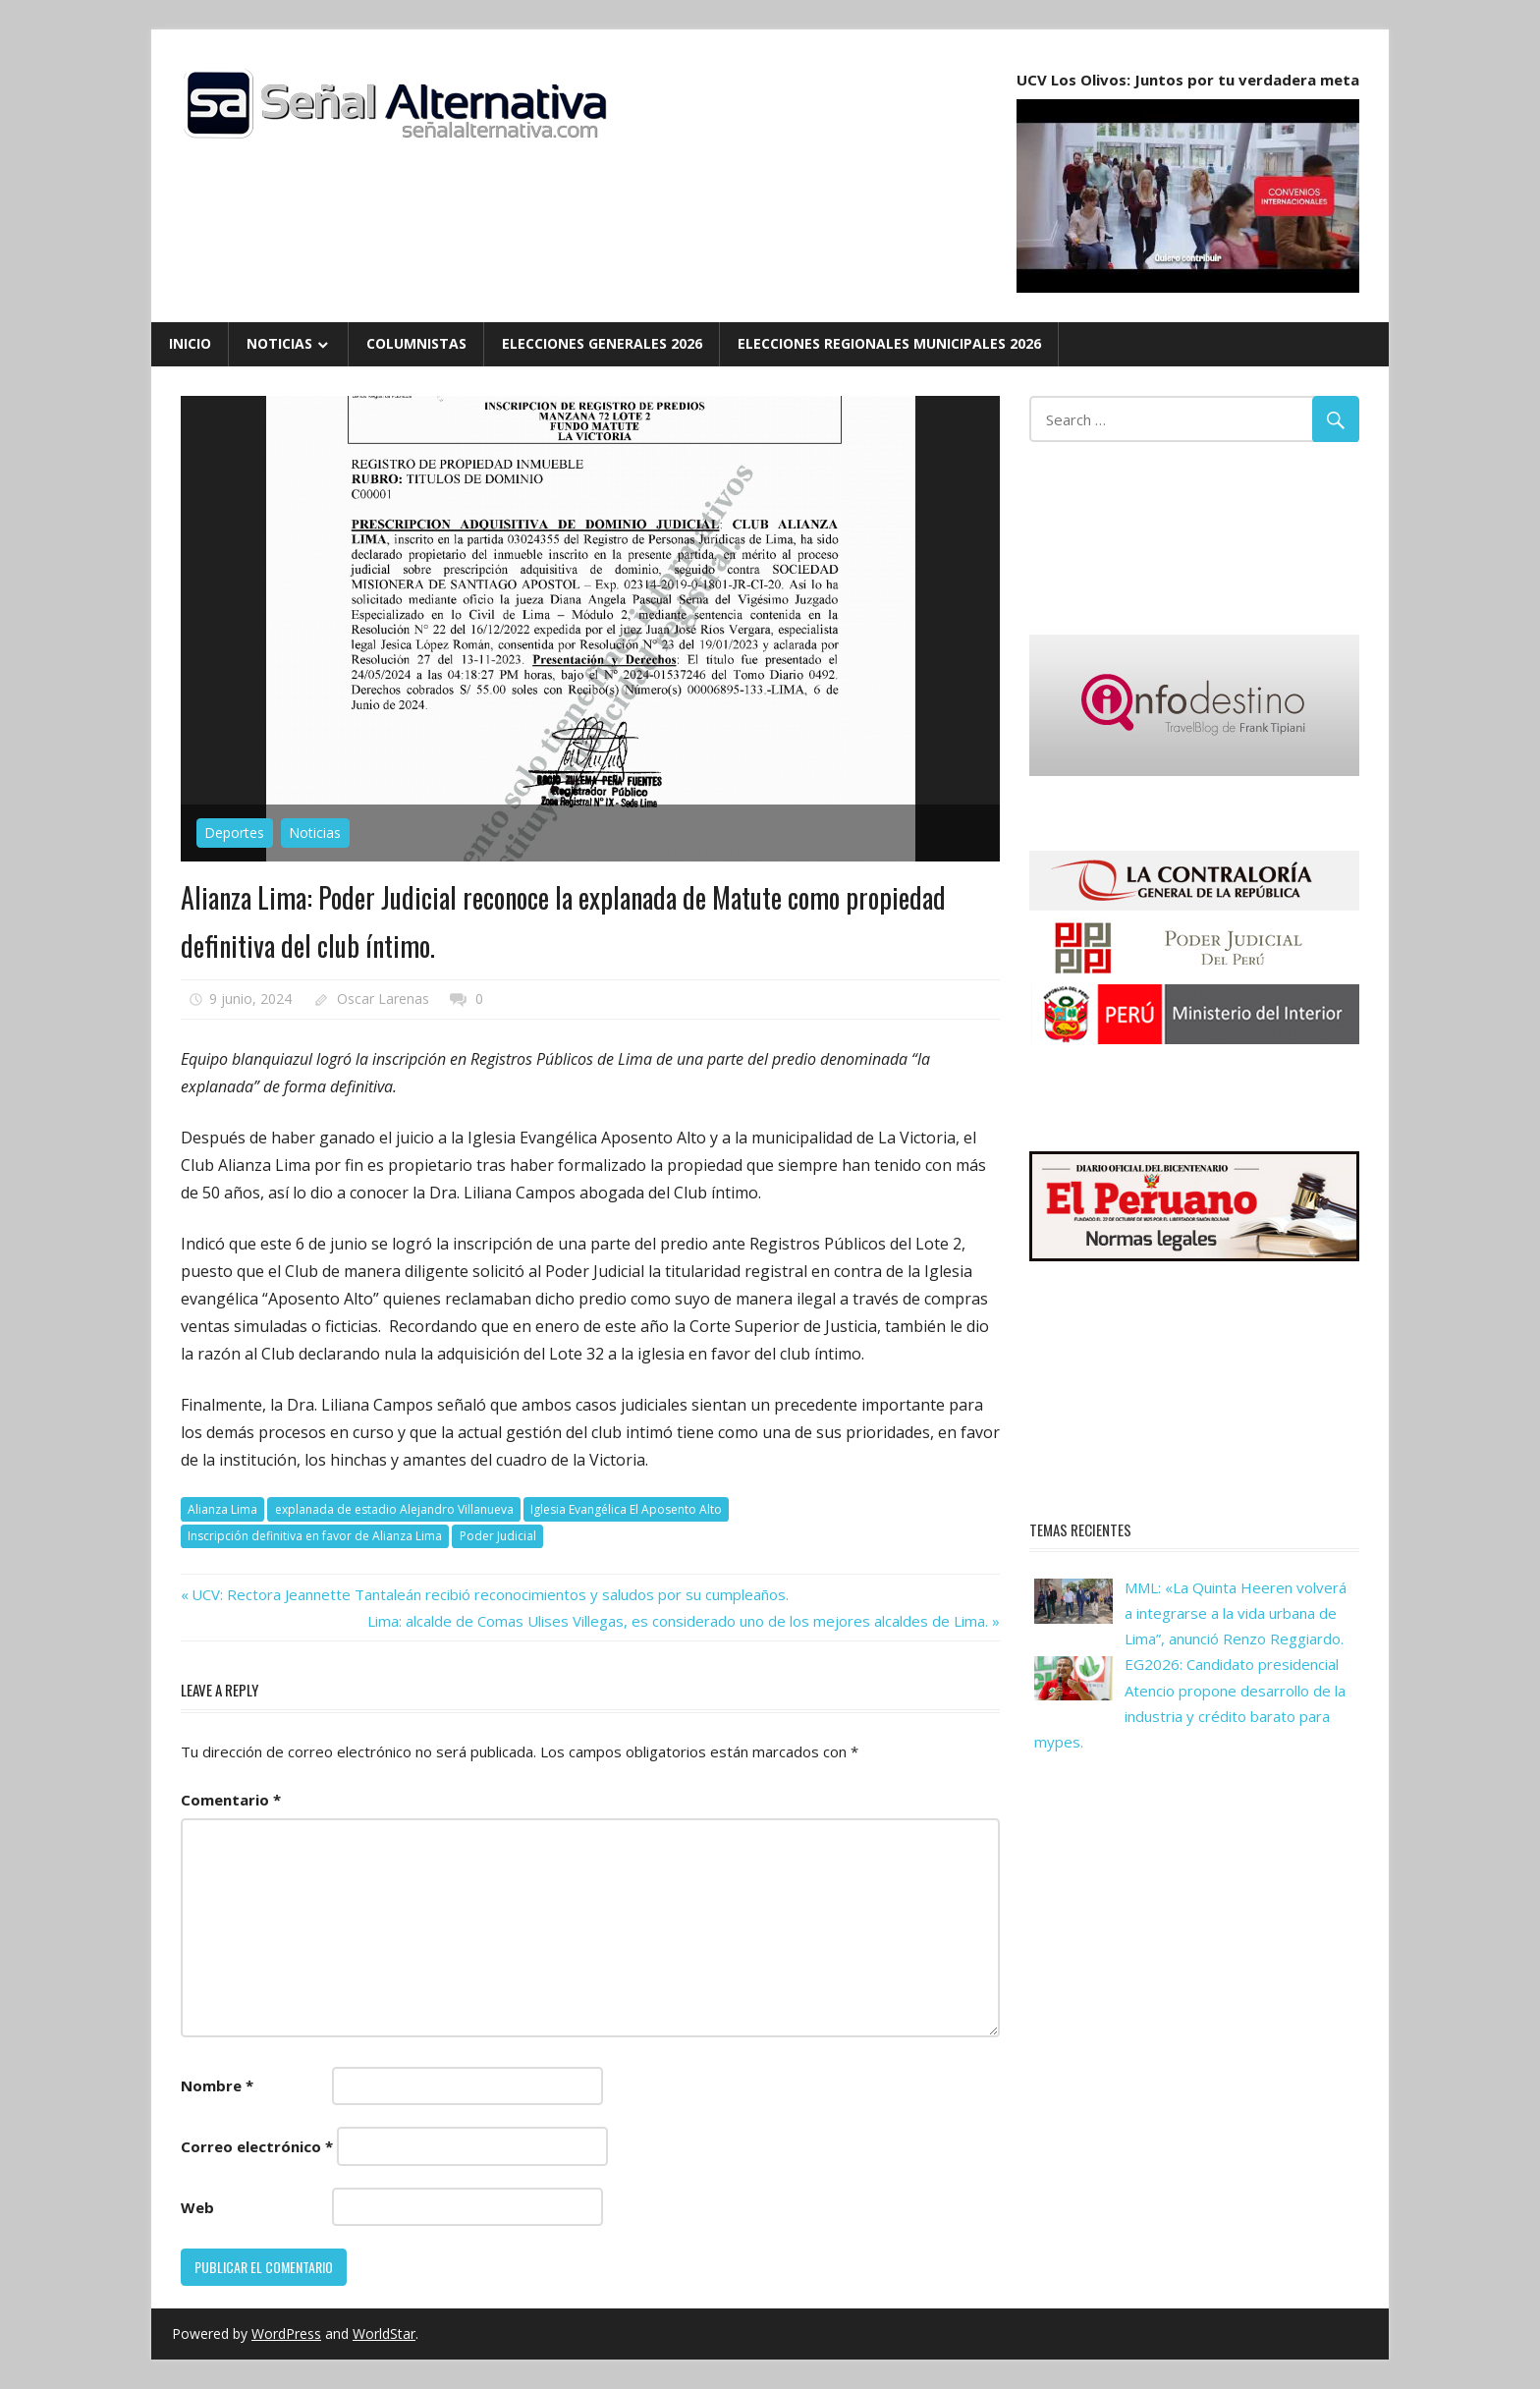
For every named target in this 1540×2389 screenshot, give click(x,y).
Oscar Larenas (383, 998)
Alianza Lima (222, 1509)
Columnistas (416, 343)
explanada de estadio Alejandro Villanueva (394, 1509)
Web (197, 2207)
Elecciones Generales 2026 (602, 343)
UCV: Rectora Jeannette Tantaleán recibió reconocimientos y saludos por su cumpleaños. (490, 1594)
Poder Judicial (498, 1536)
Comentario (231, 1799)
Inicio (190, 343)
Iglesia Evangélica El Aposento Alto (626, 1509)
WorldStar (384, 2333)
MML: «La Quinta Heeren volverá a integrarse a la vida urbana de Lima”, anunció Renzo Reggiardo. (1236, 1613)
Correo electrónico (257, 2146)
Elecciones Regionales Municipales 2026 (889, 343)
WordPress (286, 2333)
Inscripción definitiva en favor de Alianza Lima (315, 1536)
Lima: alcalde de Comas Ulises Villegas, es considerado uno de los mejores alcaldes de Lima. (677, 1621)
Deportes (234, 832)
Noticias (279, 343)
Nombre (217, 2085)
